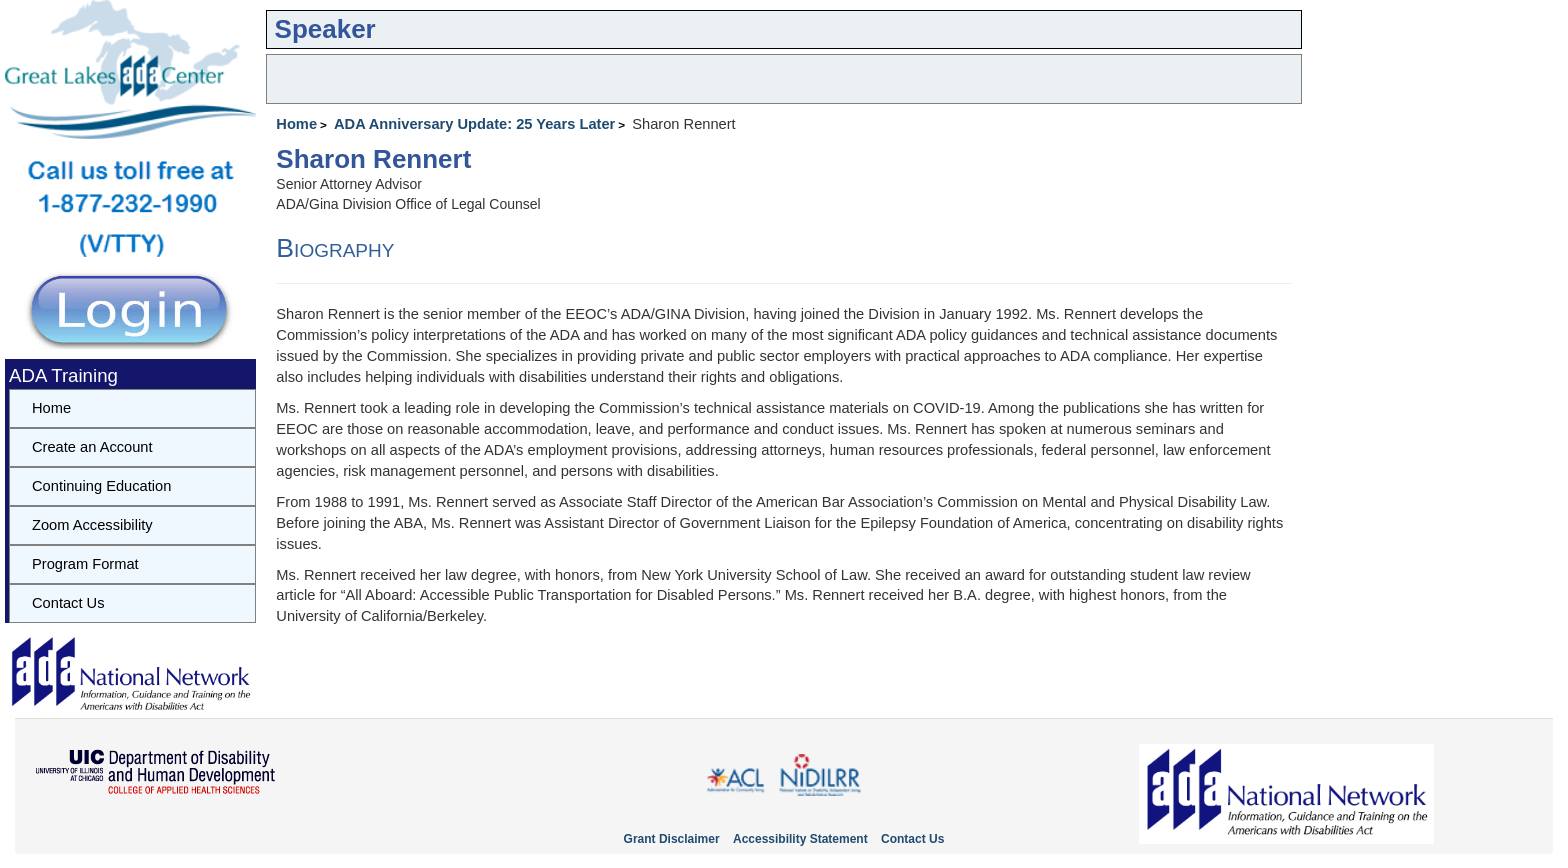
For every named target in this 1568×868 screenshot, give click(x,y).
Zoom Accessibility (92, 525)
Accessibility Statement (800, 839)
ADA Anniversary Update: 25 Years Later (474, 124)
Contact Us (68, 603)
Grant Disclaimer (672, 839)
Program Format (85, 564)
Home (296, 124)
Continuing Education (101, 486)
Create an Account (92, 447)
